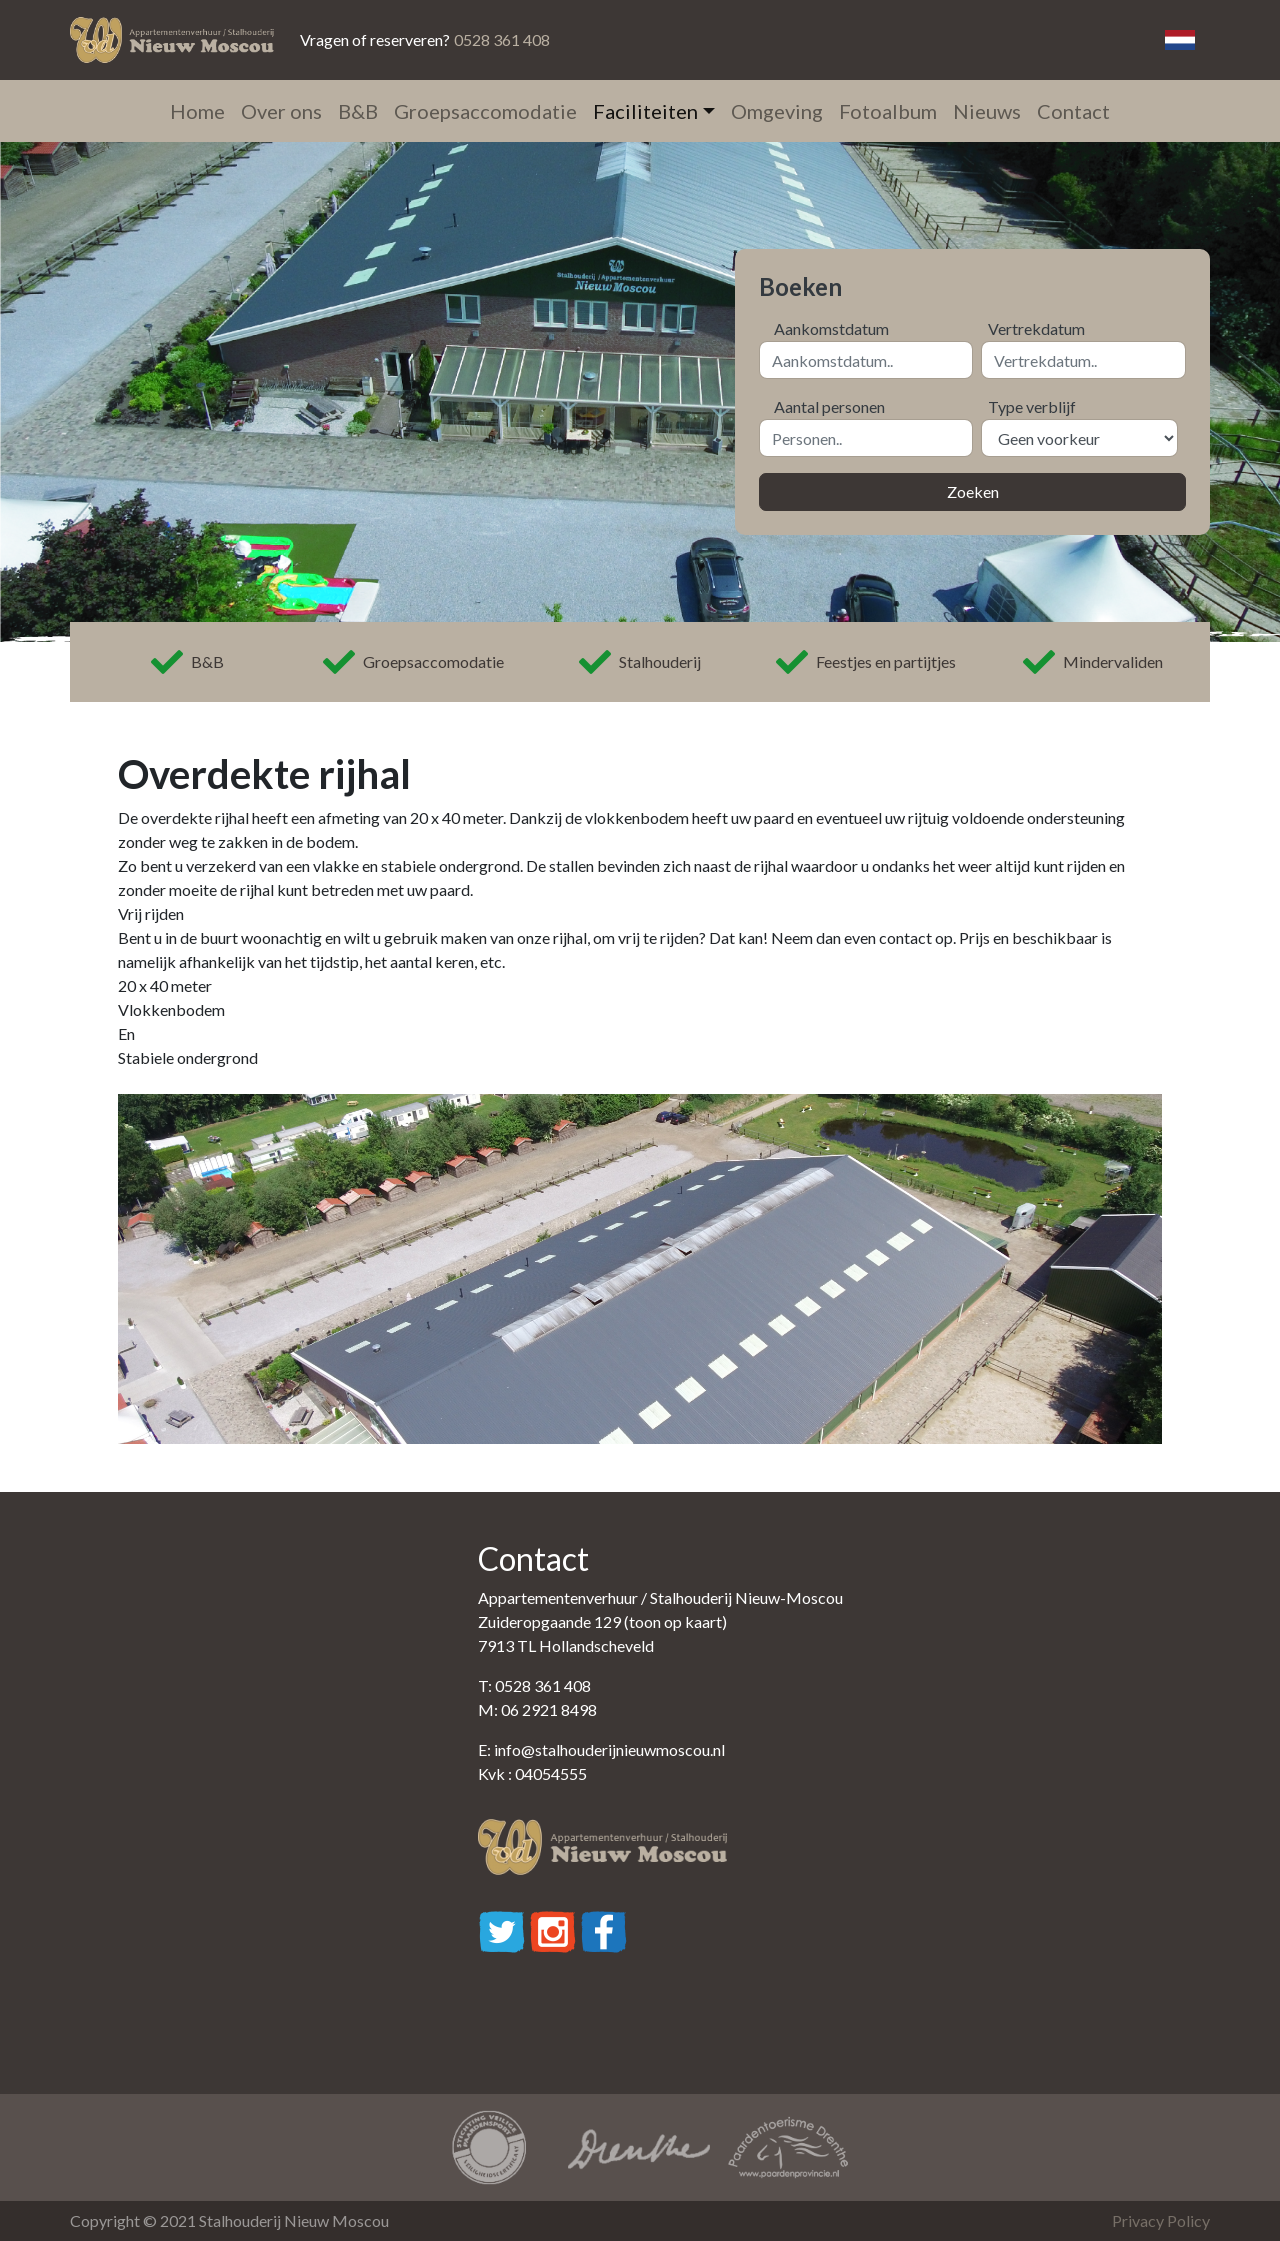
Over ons (281, 111)
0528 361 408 (502, 39)
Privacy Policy (1161, 2220)
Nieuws (987, 111)
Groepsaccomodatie (485, 111)
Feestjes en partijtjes (866, 662)
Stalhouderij (640, 662)
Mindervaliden (1093, 662)
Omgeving (777, 111)
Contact (1073, 111)
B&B (358, 111)
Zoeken (973, 491)
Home (197, 111)
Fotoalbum (888, 111)
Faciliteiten (645, 111)
